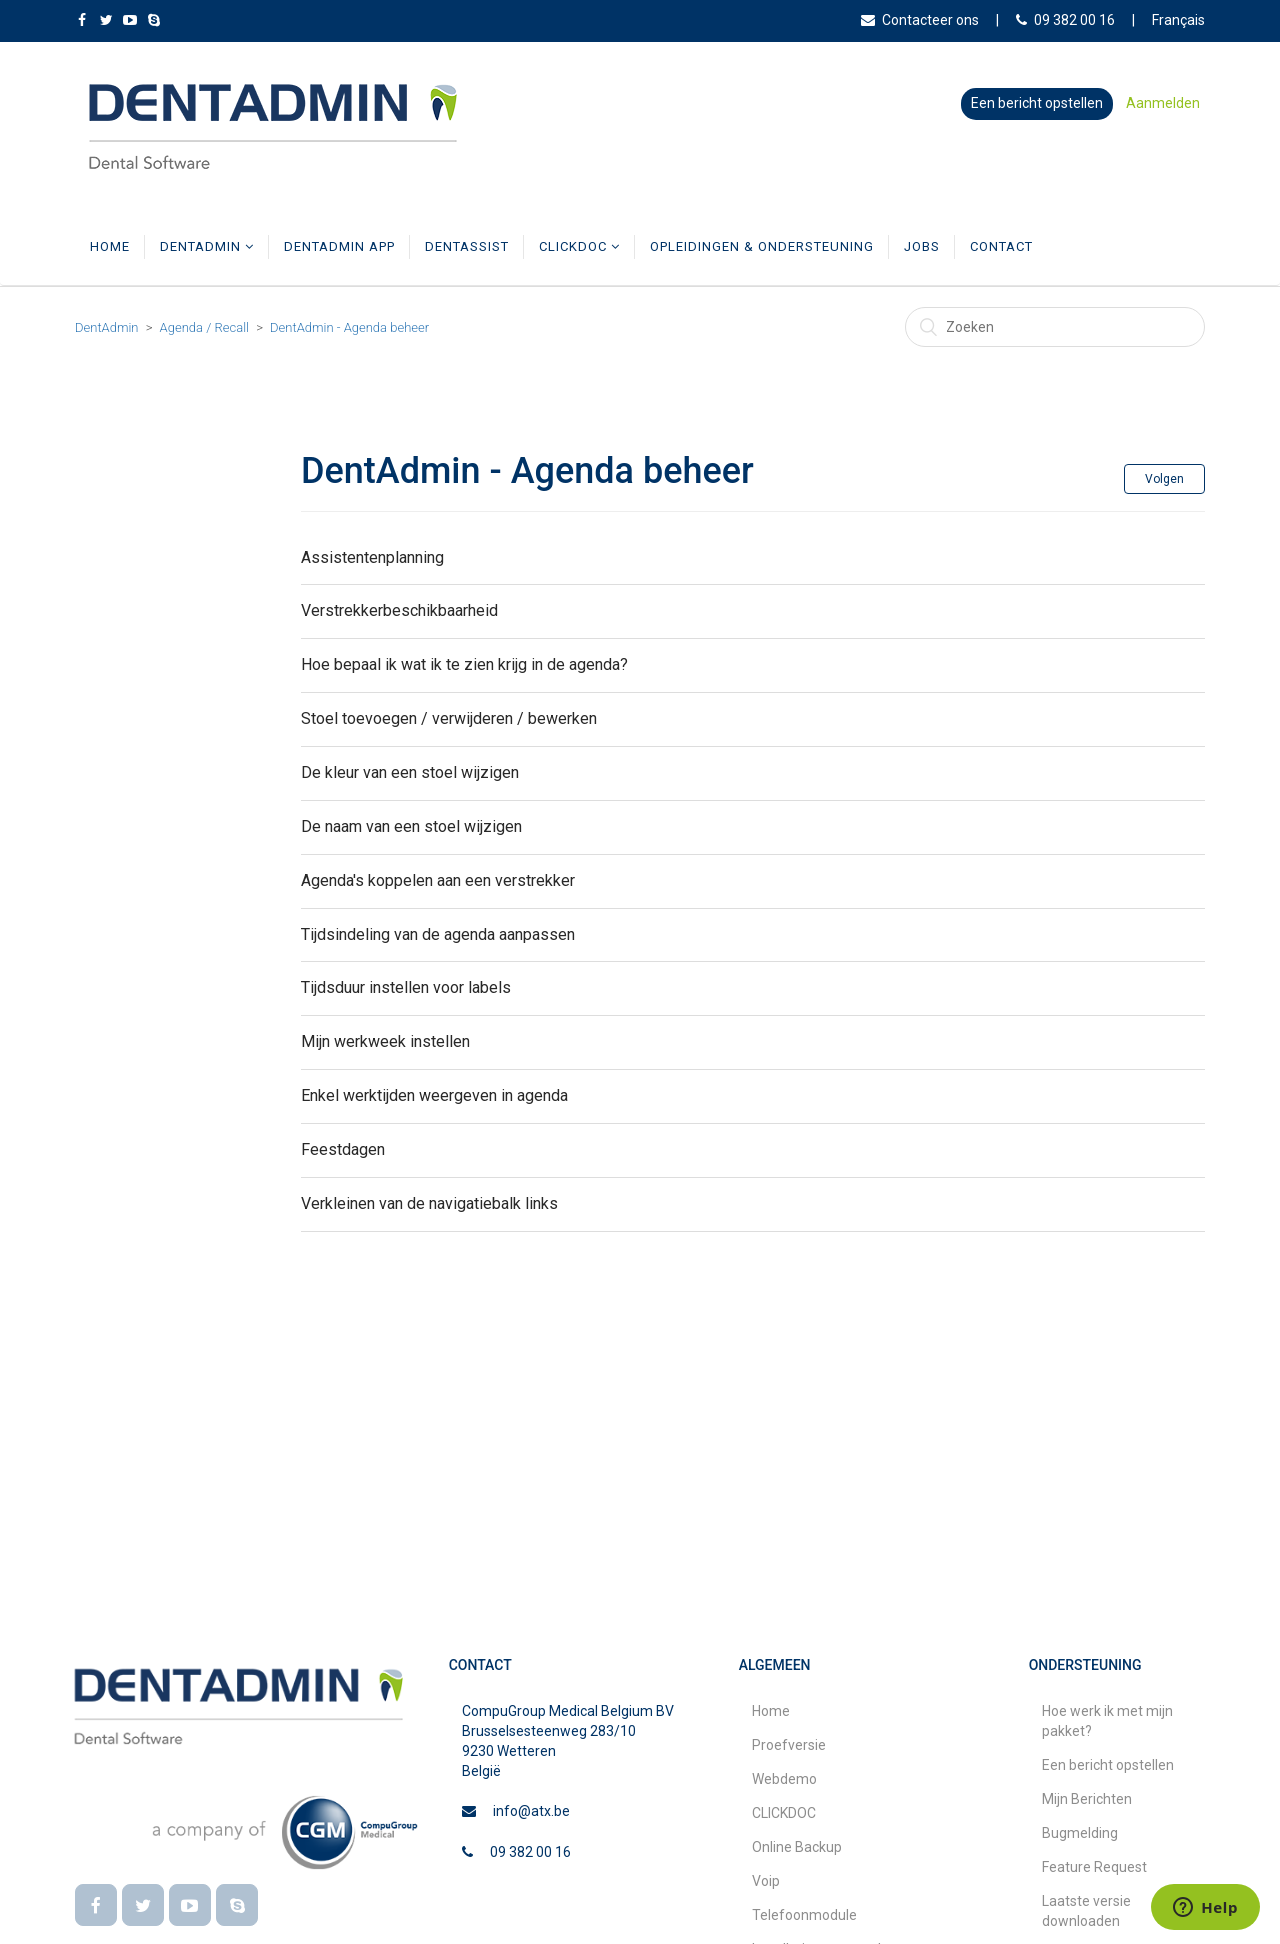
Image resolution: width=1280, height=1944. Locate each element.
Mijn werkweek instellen (385, 1041)
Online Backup (797, 1847)
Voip (766, 1881)
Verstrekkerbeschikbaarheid (399, 610)
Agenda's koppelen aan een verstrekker (438, 880)
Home (110, 246)
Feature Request (1094, 1867)
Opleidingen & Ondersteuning (762, 246)
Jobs (922, 246)
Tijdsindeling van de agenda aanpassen (438, 934)
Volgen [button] (1164, 479)
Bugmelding (1080, 1833)
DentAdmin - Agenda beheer (349, 327)
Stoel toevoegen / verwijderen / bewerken (449, 718)
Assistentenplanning (372, 557)
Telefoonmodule (804, 1915)
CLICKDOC (579, 246)
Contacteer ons (920, 20)
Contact (1001, 246)
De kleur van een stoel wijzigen (410, 772)
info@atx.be (531, 1811)
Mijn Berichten (1087, 1799)
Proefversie (789, 1745)
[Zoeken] (1055, 327)
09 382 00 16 (1065, 20)
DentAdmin (207, 246)
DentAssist (467, 246)
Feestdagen (343, 1149)
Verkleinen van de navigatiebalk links (429, 1203)
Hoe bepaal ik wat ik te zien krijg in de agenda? (464, 664)
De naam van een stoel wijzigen (411, 826)
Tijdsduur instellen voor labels (406, 987)
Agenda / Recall (204, 327)
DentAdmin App (339, 246)
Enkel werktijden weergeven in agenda (434, 1095)
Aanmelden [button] (1163, 103)
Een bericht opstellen (1037, 103)
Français (1178, 20)
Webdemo (784, 1779)
